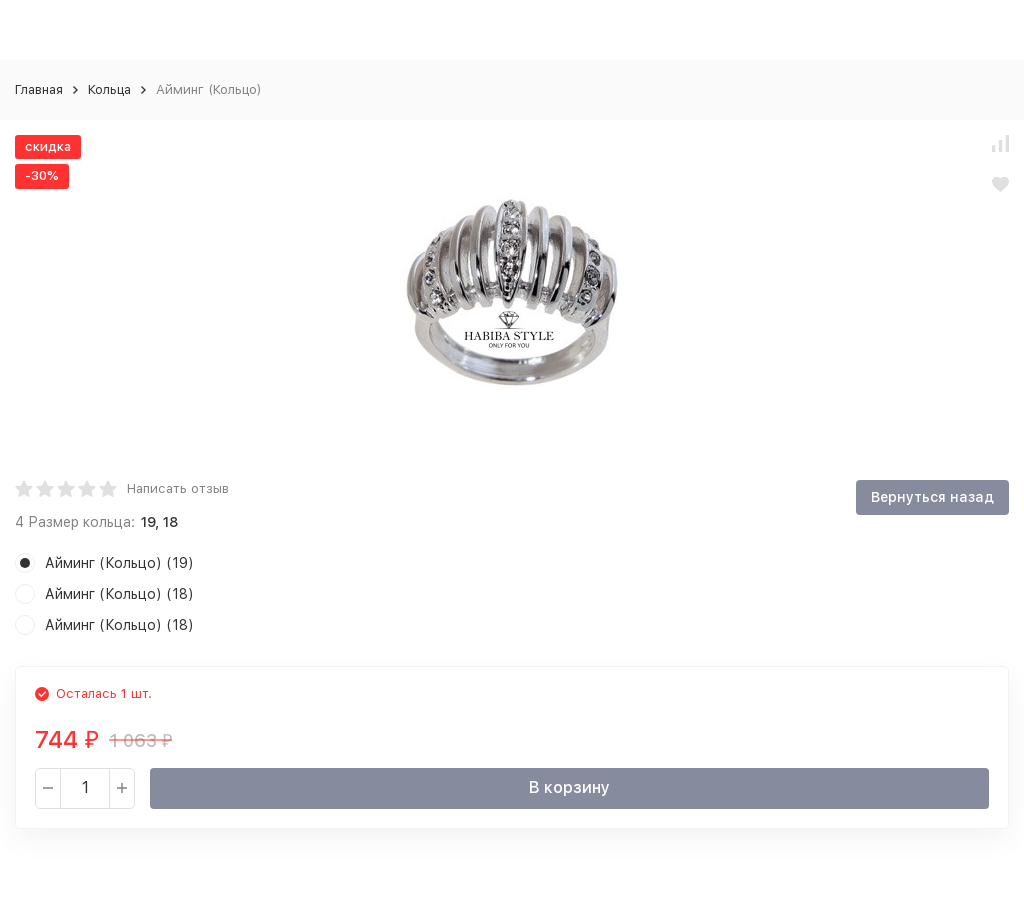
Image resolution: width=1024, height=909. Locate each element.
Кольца (109, 89)
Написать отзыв (178, 488)
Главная (39, 89)
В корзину (569, 787)
